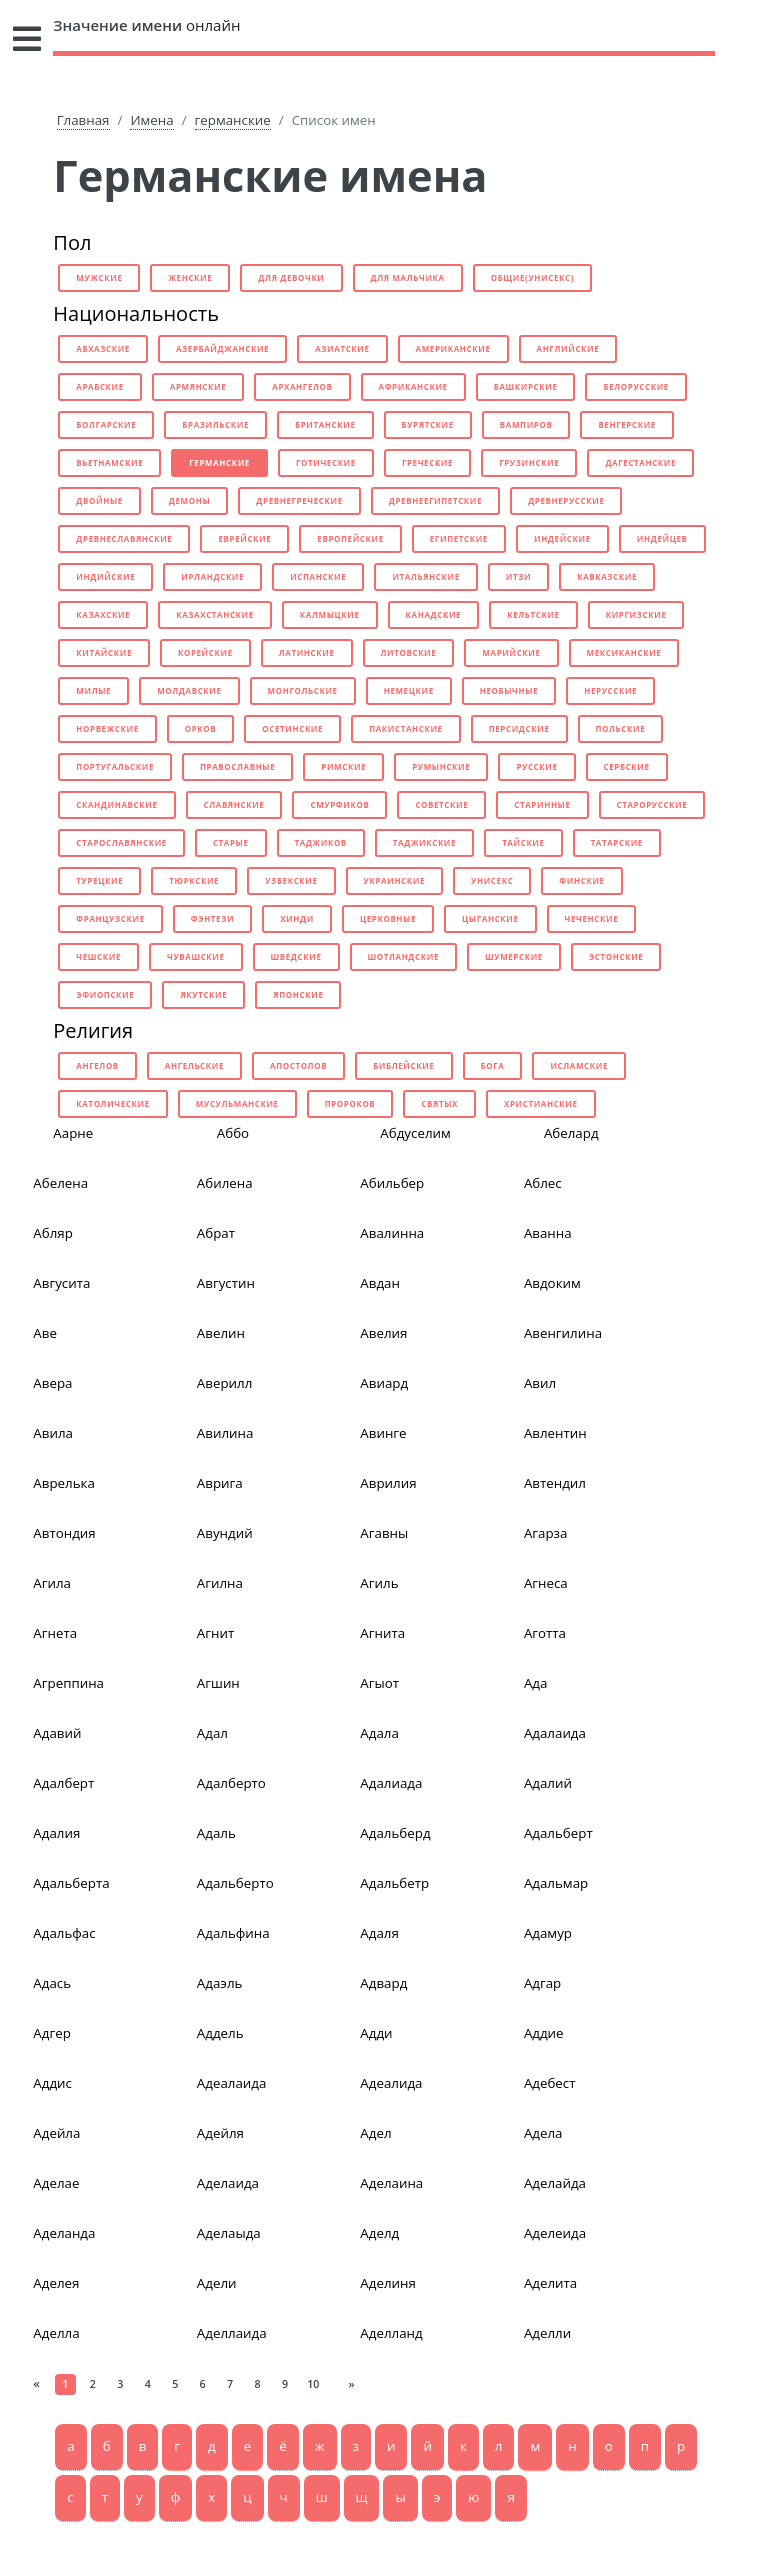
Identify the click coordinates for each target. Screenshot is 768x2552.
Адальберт (558, 1833)
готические (326, 462)
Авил (540, 1383)
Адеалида (391, 2083)
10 (313, 2384)
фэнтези (212, 918)
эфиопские (105, 994)
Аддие (544, 2033)
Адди (376, 2033)
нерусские (610, 690)
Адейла (56, 2133)
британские (325, 424)
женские (190, 277)
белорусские (635, 386)
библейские (403, 1065)
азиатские (342, 348)
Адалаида (555, 1733)
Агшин (218, 1683)
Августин (226, 1283)
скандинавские (116, 804)
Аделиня (388, 2283)
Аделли (547, 2333)
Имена (151, 120)
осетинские (292, 728)
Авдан (380, 1283)
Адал (212, 1733)
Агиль (379, 1583)
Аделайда (555, 2183)
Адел (375, 2133)
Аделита (550, 2283)
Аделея (56, 2283)
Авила (53, 1433)
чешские (98, 956)
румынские (441, 766)
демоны (189, 500)
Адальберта (71, 1883)
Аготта (545, 1633)
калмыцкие (330, 614)
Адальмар (556, 1883)
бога (493, 1065)
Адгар (542, 1983)
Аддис (52, 2083)
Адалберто (231, 1783)
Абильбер (392, 1183)
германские (233, 120)
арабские (100, 386)
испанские (318, 576)
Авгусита (61, 1283)
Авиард (384, 1383)
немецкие (409, 690)
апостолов (298, 1065)
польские (621, 728)
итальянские (425, 576)
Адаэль (220, 1983)
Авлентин (555, 1433)
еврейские (244, 538)
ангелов (97, 1065)
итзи (518, 576)
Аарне (73, 1133)
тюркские (194, 880)
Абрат (216, 1233)
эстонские (616, 956)
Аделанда (64, 2233)
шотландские (403, 956)
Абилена (225, 1183)
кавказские (607, 576)
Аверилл (224, 1383)
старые (231, 842)
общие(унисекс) (532, 277)
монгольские (303, 690)
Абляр (53, 1233)
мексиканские (624, 652)
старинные (542, 804)
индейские (562, 538)
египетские (459, 538)
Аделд (379, 2233)
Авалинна (392, 1233)
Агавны (384, 1533)
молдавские (189, 690)
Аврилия (388, 1483)
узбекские (291, 880)
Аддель (220, 2033)
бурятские (428, 424)
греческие (427, 462)
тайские (523, 842)
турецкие (99, 880)
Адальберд (395, 1833)
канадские (434, 614)
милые (93, 690)
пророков (350, 1103)
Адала (379, 1733)
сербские (627, 766)
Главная (83, 120)
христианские (541, 1103)
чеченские (592, 918)
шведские (296, 956)
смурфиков (339, 804)
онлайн (146, 25)
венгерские (627, 424)
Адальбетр (394, 1883)
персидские (519, 728)
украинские (394, 880)
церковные (388, 918)
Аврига (220, 1483)
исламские (579, 1065)
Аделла (56, 2333)
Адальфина (233, 1933)
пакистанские (406, 728)
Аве (45, 1333)
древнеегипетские (435, 500)
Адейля (220, 2133)
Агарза (546, 1533)
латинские (307, 652)
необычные (509, 690)
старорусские (652, 804)
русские (536, 766)
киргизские (636, 614)
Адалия (56, 1833)
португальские (115, 766)
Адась (52, 1983)
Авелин (221, 1333)
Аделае (56, 2183)
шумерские (514, 956)
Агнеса (546, 1583)
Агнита (382, 1633)
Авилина (225, 1433)
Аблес (543, 1183)
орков (201, 728)
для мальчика (408, 277)
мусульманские (237, 1103)
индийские (105, 576)
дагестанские (640, 462)
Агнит (215, 1633)
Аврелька (64, 1483)
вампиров (526, 424)
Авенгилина (563, 1333)
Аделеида (555, 2233)
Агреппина (68, 1683)
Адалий (548, 1783)
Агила (52, 1583)
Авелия (383, 1333)
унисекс (492, 880)
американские (453, 348)
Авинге (383, 1433)
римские (343, 766)
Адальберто (235, 1883)
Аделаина (391, 2183)
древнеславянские (124, 538)
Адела (543, 2133)
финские (581, 880)
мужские (99, 277)
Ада (536, 1683)
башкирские (526, 386)
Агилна (220, 1583)
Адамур (548, 1933)
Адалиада (391, 1783)
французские (110, 918)
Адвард (383, 1983)
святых (439, 1103)
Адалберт (63, 1783)
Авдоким (552, 1283)
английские (568, 348)
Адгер (51, 2033)
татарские (617, 842)
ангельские (194, 1065)
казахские (103, 614)
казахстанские (215, 614)
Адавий (57, 1733)
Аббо (233, 1133)
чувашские (196, 956)
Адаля (379, 1933)
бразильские (215, 424)
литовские (409, 652)
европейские (350, 538)
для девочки (291, 277)
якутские (203, 994)
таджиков (321, 842)
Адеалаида (232, 2083)
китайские (104, 652)
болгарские (106, 424)
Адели (217, 2283)
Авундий (225, 1533)
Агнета (55, 1633)
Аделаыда (229, 2233)
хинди (297, 918)
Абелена (60, 1183)
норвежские (107, 728)
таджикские (424, 842)
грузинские (529, 462)
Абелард (571, 1133)
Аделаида (228, 2183)
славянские (234, 804)
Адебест (550, 2083)
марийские (511, 652)
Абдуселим (415, 1133)
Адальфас (64, 1933)
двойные (99, 500)
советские (441, 804)
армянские (198, 386)
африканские (413, 386)
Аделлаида (232, 2333)
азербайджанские (222, 348)
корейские (205, 652)
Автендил (555, 1483)
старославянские (121, 842)
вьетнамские (109, 462)
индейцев (662, 538)
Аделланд (391, 2333)
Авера (52, 1383)
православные (237, 766)
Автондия (64, 1533)
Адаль (216, 1833)
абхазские (103, 348)
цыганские (490, 918)
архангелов (302, 386)
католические (113, 1103)
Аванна (548, 1233)
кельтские (533, 614)
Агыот (379, 1683)
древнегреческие (299, 500)
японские (298, 994)
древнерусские (566, 500)
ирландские (212, 576)
